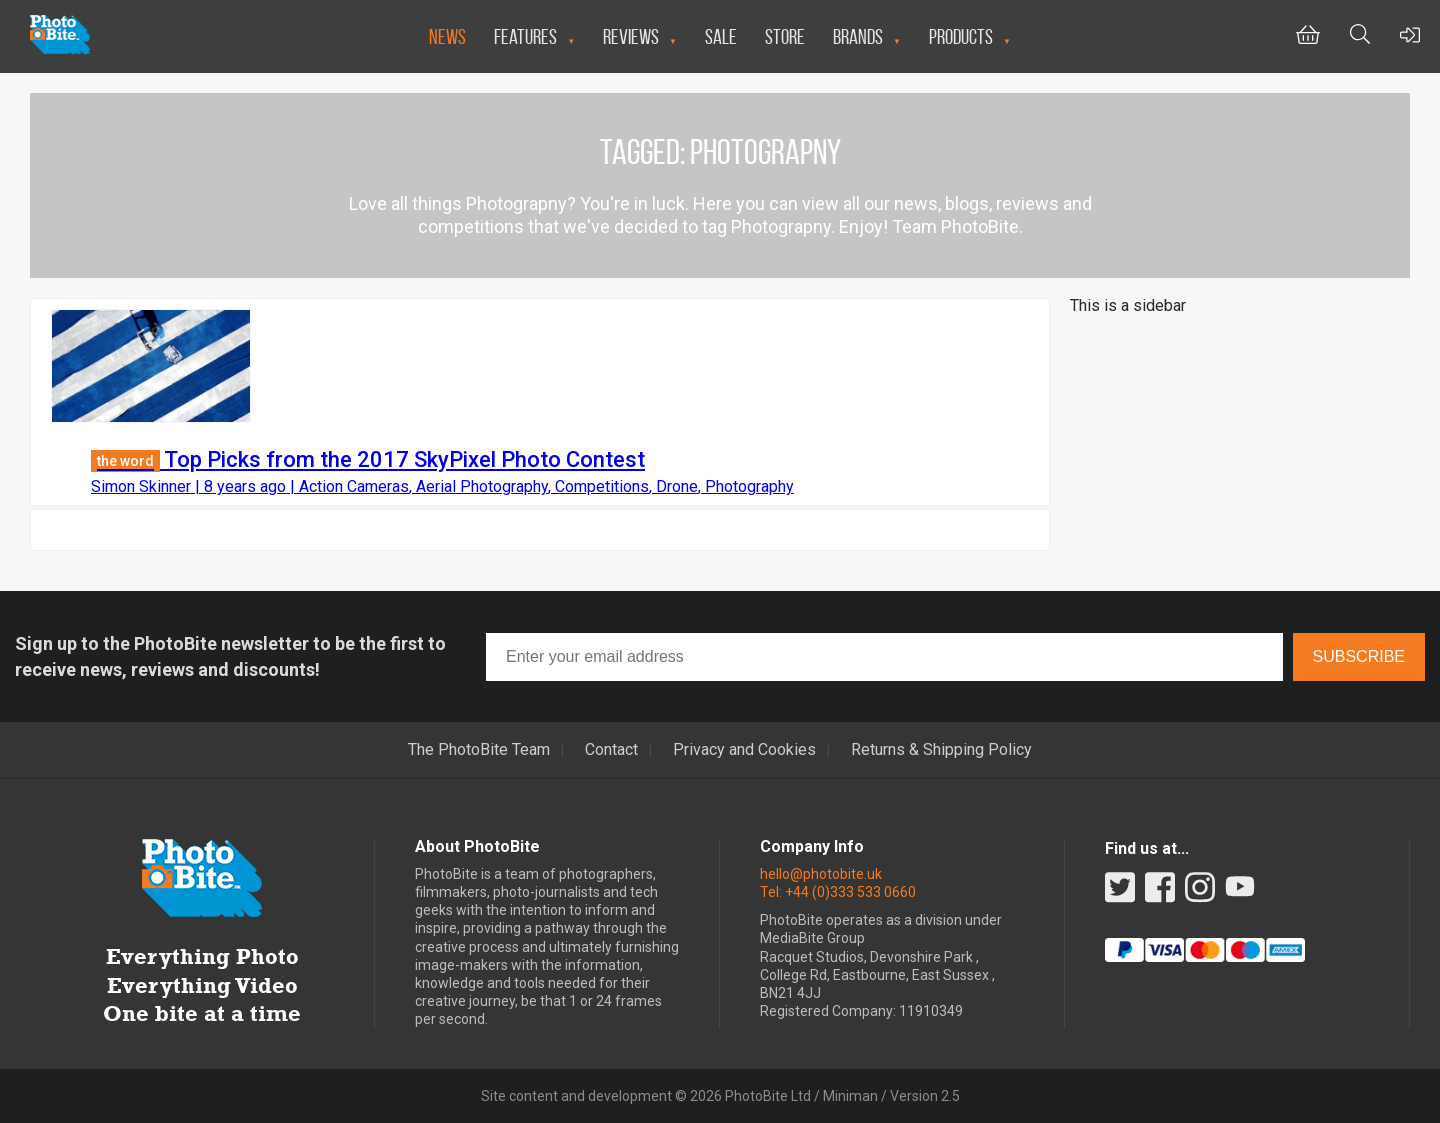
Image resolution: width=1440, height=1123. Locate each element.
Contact (611, 750)
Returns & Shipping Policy (941, 750)
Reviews (631, 36)
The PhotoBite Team (479, 750)
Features (525, 36)
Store (785, 36)
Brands (858, 36)
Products (961, 36)
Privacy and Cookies (744, 750)
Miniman (850, 1096)
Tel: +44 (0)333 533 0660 (838, 892)
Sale (721, 36)
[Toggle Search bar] (1360, 36)
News (447, 36)
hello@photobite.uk (821, 874)
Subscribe (1359, 656)
